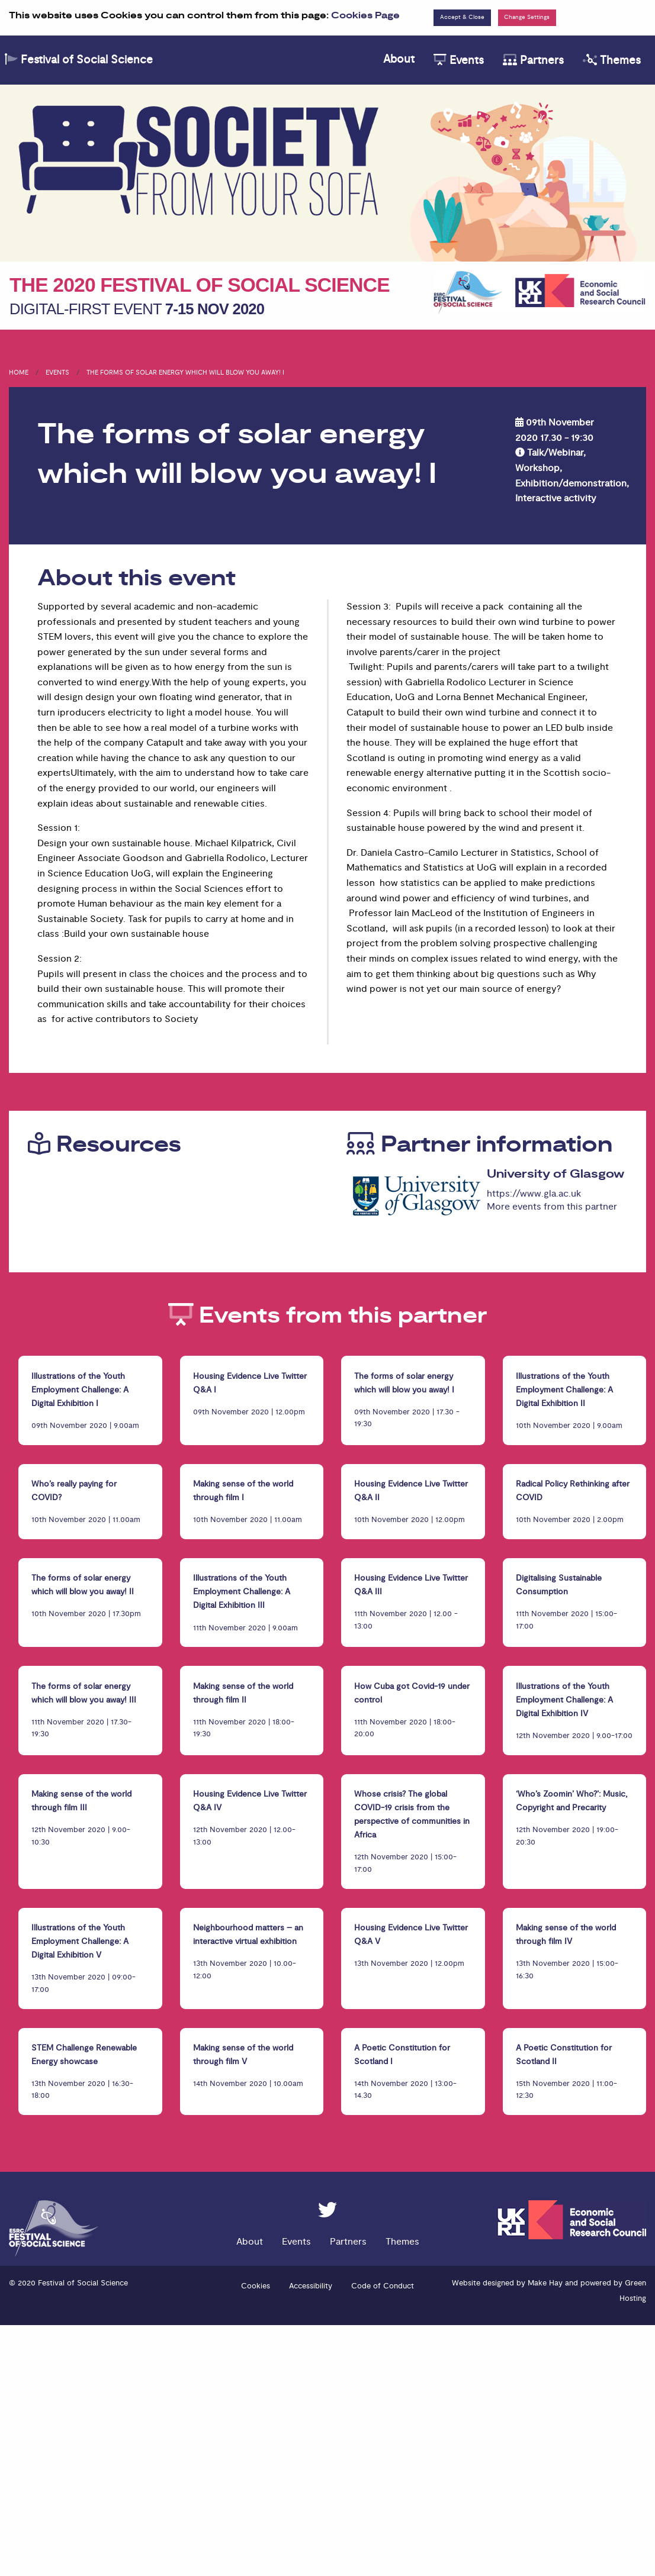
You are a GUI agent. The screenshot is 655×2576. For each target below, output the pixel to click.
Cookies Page (365, 15)
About (399, 59)
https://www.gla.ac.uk (534, 1194)
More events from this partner (552, 1207)
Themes (612, 60)
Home (18, 372)
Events (459, 60)
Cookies (255, 2286)
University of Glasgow (555, 1174)
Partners (533, 60)
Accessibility (310, 2286)
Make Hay (545, 2283)
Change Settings (527, 17)
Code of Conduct (382, 2286)
